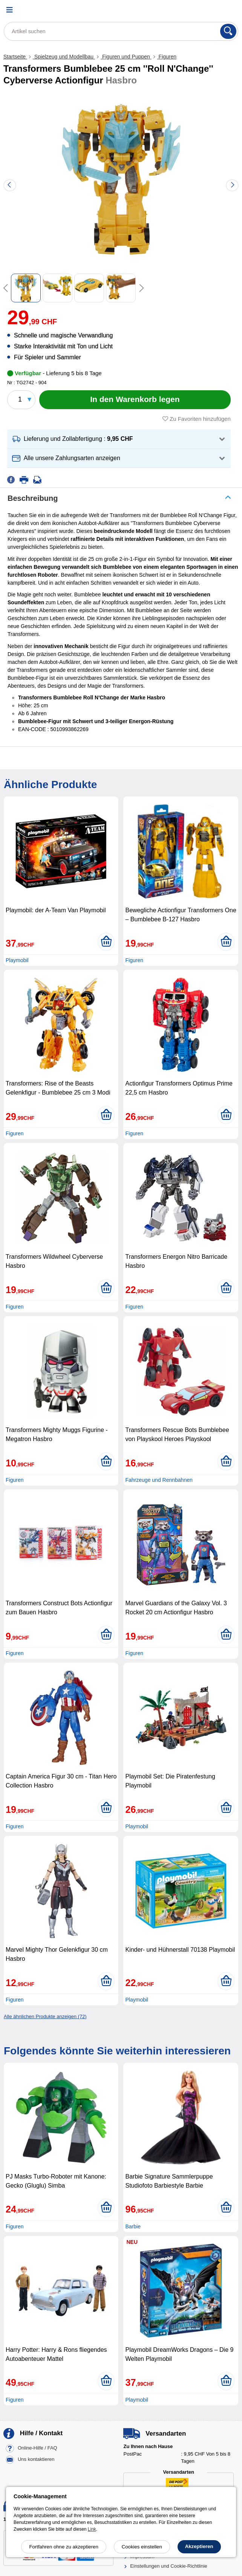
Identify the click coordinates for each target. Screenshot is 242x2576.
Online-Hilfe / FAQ (37, 2448)
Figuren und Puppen (126, 57)
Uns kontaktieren (36, 2459)
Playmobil (17, 960)
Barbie (132, 2226)
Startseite (15, 57)
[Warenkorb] (228, 9)
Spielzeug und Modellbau (64, 57)
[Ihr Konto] (210, 9)
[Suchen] (228, 31)
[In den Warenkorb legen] (135, 399)
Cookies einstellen (142, 2547)
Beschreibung (33, 498)
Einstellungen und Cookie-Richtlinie (168, 2566)
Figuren (166, 57)
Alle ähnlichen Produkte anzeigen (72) (45, 2016)
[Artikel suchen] (121, 31)
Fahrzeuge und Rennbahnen (158, 1480)
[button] (119, 439)
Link (92, 2529)
